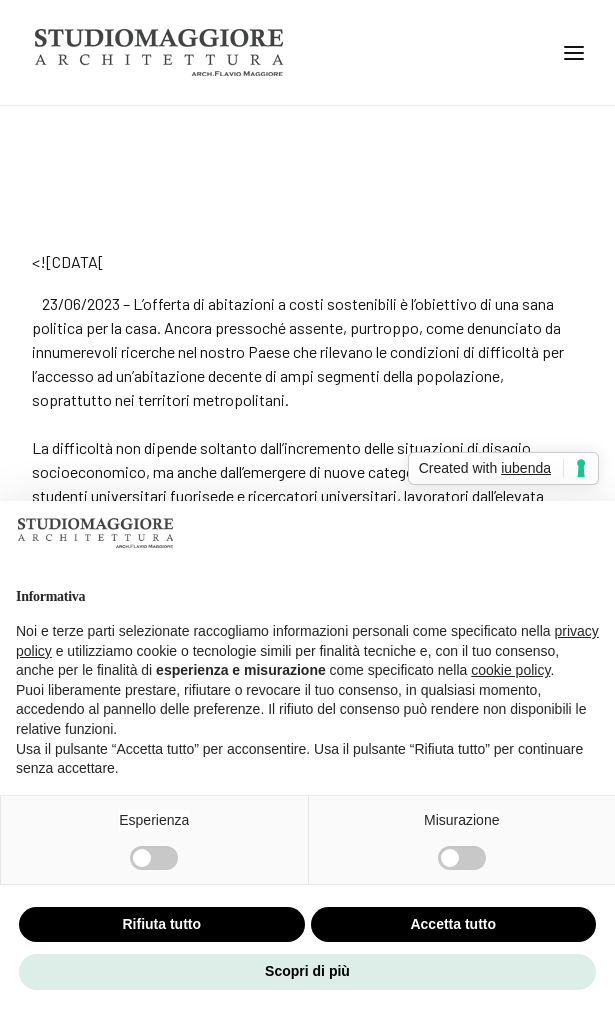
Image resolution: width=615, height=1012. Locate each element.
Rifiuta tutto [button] (161, 924)
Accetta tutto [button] (453, 924)
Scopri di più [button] (307, 971)
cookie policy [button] (510, 670)
